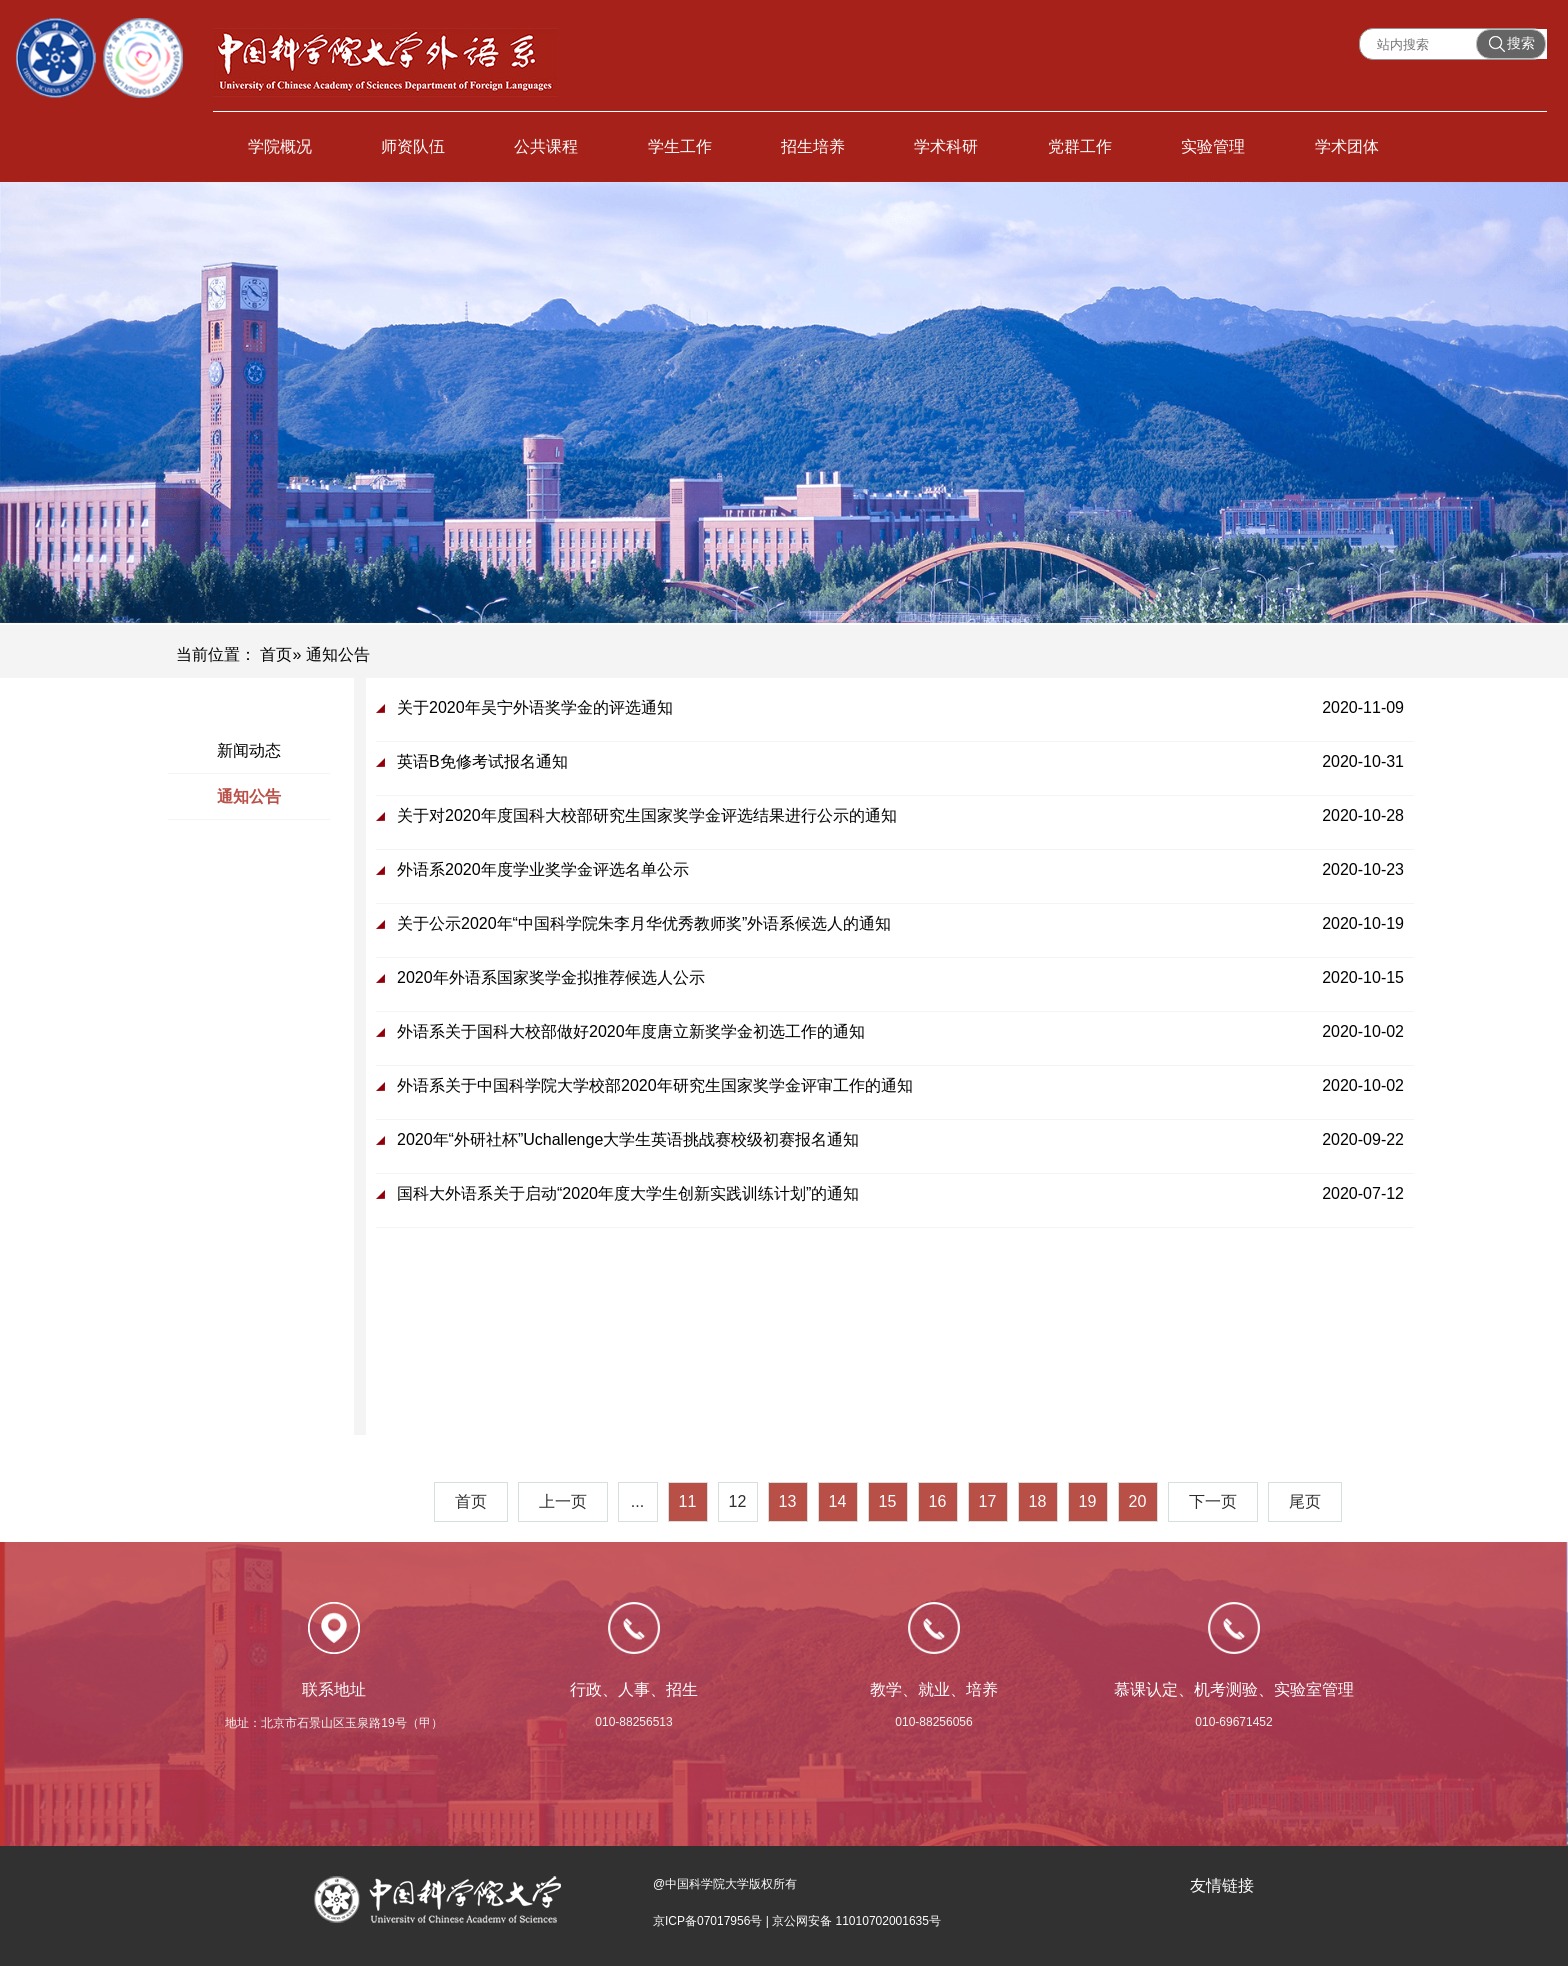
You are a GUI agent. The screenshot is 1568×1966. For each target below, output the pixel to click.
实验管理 (1213, 146)
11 (688, 1501)
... (637, 1501)
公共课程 (546, 146)
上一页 (563, 1501)
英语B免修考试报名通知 (482, 761)
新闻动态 (249, 750)
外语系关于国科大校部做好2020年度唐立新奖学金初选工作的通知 (631, 1031)
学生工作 (680, 146)
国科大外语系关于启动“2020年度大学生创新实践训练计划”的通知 (628, 1193)
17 (988, 1501)
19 (1088, 1501)
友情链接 (1222, 1885)
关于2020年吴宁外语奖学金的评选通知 (535, 707)
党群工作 (1080, 146)
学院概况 (280, 146)
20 (1138, 1501)
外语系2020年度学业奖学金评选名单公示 (543, 869)
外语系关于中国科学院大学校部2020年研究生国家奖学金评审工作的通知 (655, 1085)
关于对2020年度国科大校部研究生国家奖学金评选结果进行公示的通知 (647, 815)
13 (788, 1501)
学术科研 (946, 146)
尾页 (1305, 1501)
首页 (276, 654)
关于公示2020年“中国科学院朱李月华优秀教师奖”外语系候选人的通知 (644, 923)
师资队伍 (413, 146)
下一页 (1213, 1501)
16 (938, 1501)
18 (1038, 1501)
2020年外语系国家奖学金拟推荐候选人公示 (551, 977)
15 (888, 1501)
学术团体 (1347, 146)
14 (838, 1501)
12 (738, 1501)
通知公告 (249, 796)
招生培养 (813, 146)
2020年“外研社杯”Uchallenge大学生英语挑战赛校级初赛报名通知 (628, 1139)
